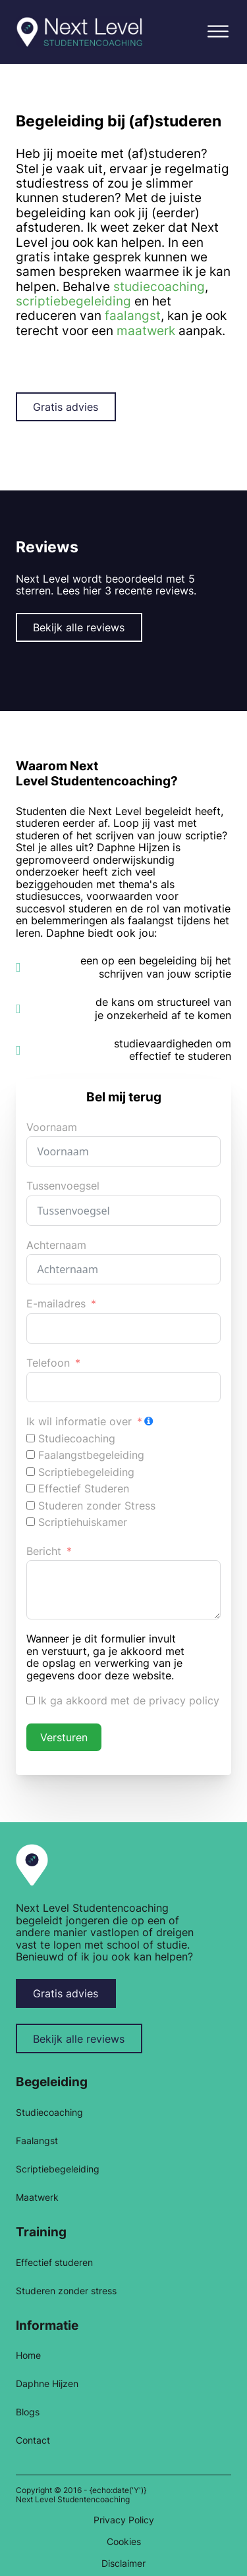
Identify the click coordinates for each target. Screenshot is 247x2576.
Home (28, 2355)
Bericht (43, 1551)
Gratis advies (65, 406)
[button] (218, 31)
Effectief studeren (54, 2262)
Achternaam (56, 1245)
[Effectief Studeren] (30, 1488)
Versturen (64, 1737)
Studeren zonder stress (66, 2291)
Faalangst (37, 2141)
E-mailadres (56, 1304)
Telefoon (48, 1363)
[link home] (31, 1863)
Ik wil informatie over (79, 1421)
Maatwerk (37, 2197)
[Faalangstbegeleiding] (30, 1454)
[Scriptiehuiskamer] (30, 1521)
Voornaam (51, 1127)
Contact (33, 2440)
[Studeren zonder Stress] (30, 1505)
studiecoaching (159, 286)
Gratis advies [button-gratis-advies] (65, 1993)
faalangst (133, 315)
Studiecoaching (49, 2112)
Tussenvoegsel (62, 1186)
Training (41, 2232)
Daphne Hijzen (47, 2384)
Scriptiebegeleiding (57, 2169)
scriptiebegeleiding (73, 301)
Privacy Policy (124, 2520)
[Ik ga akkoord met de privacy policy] (30, 1700)
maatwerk (146, 330)
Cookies (124, 2542)
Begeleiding (52, 2082)
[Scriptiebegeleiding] (30, 1471)
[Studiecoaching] (30, 1438)
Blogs (28, 2412)
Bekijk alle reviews (78, 627)
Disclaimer (123, 2563)
